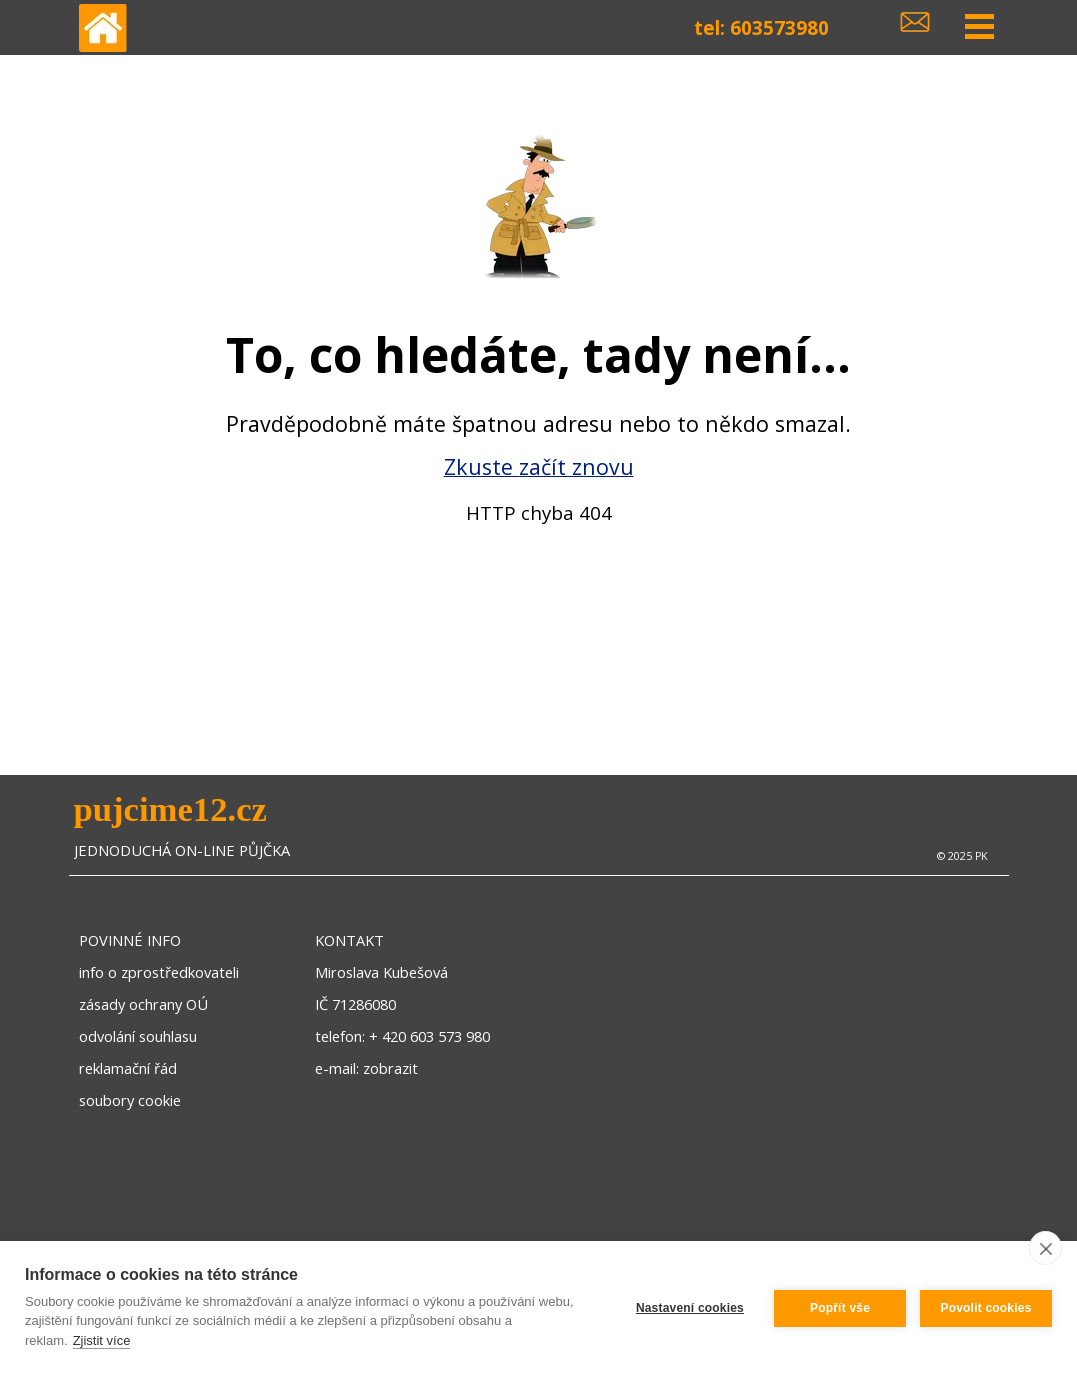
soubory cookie (130, 1100)
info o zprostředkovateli (159, 972)
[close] (1045, 1248)
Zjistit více (102, 1340)
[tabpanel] (538, 437)
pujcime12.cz (170, 809)
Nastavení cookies (690, 1308)
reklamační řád (128, 1068)
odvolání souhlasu (138, 1036)
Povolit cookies (985, 1308)
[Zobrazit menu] (980, 27)
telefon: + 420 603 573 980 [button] (402, 1036)
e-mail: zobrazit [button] (366, 1068)
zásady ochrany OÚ (143, 1004)
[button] (915, 18)
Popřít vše (840, 1308)
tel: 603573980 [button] (761, 27)
